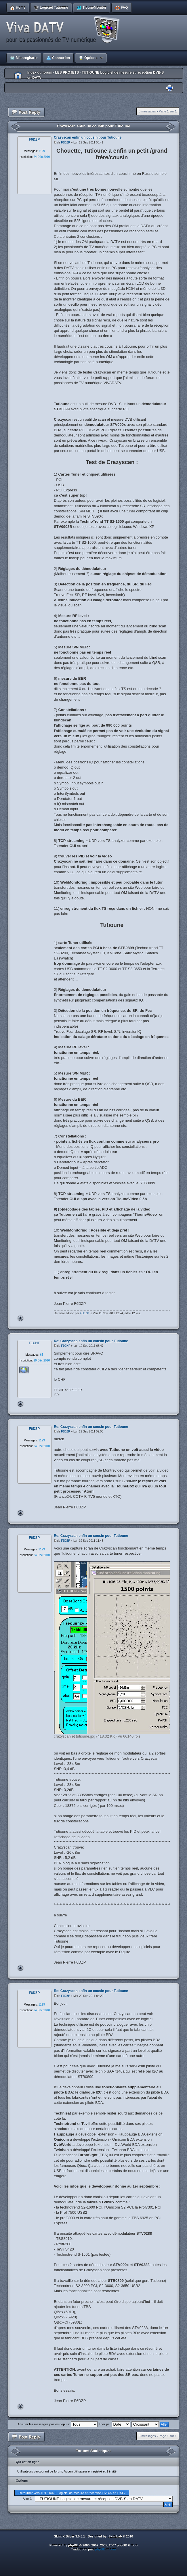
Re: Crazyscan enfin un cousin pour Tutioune (91, 1341)
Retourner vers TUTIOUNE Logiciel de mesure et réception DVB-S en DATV (72, 2493)
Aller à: (28, 2498)
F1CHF (65, 1345)
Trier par (114, 2424)
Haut (20, 1318)
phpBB (73, 2545)
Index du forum (39, 72)
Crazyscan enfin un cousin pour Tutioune (93, 126)
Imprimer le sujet (169, 88)
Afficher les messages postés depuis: (57, 2424)
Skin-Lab (115, 2536)
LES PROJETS (67, 72)
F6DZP (65, 142)
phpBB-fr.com (105, 2549)
